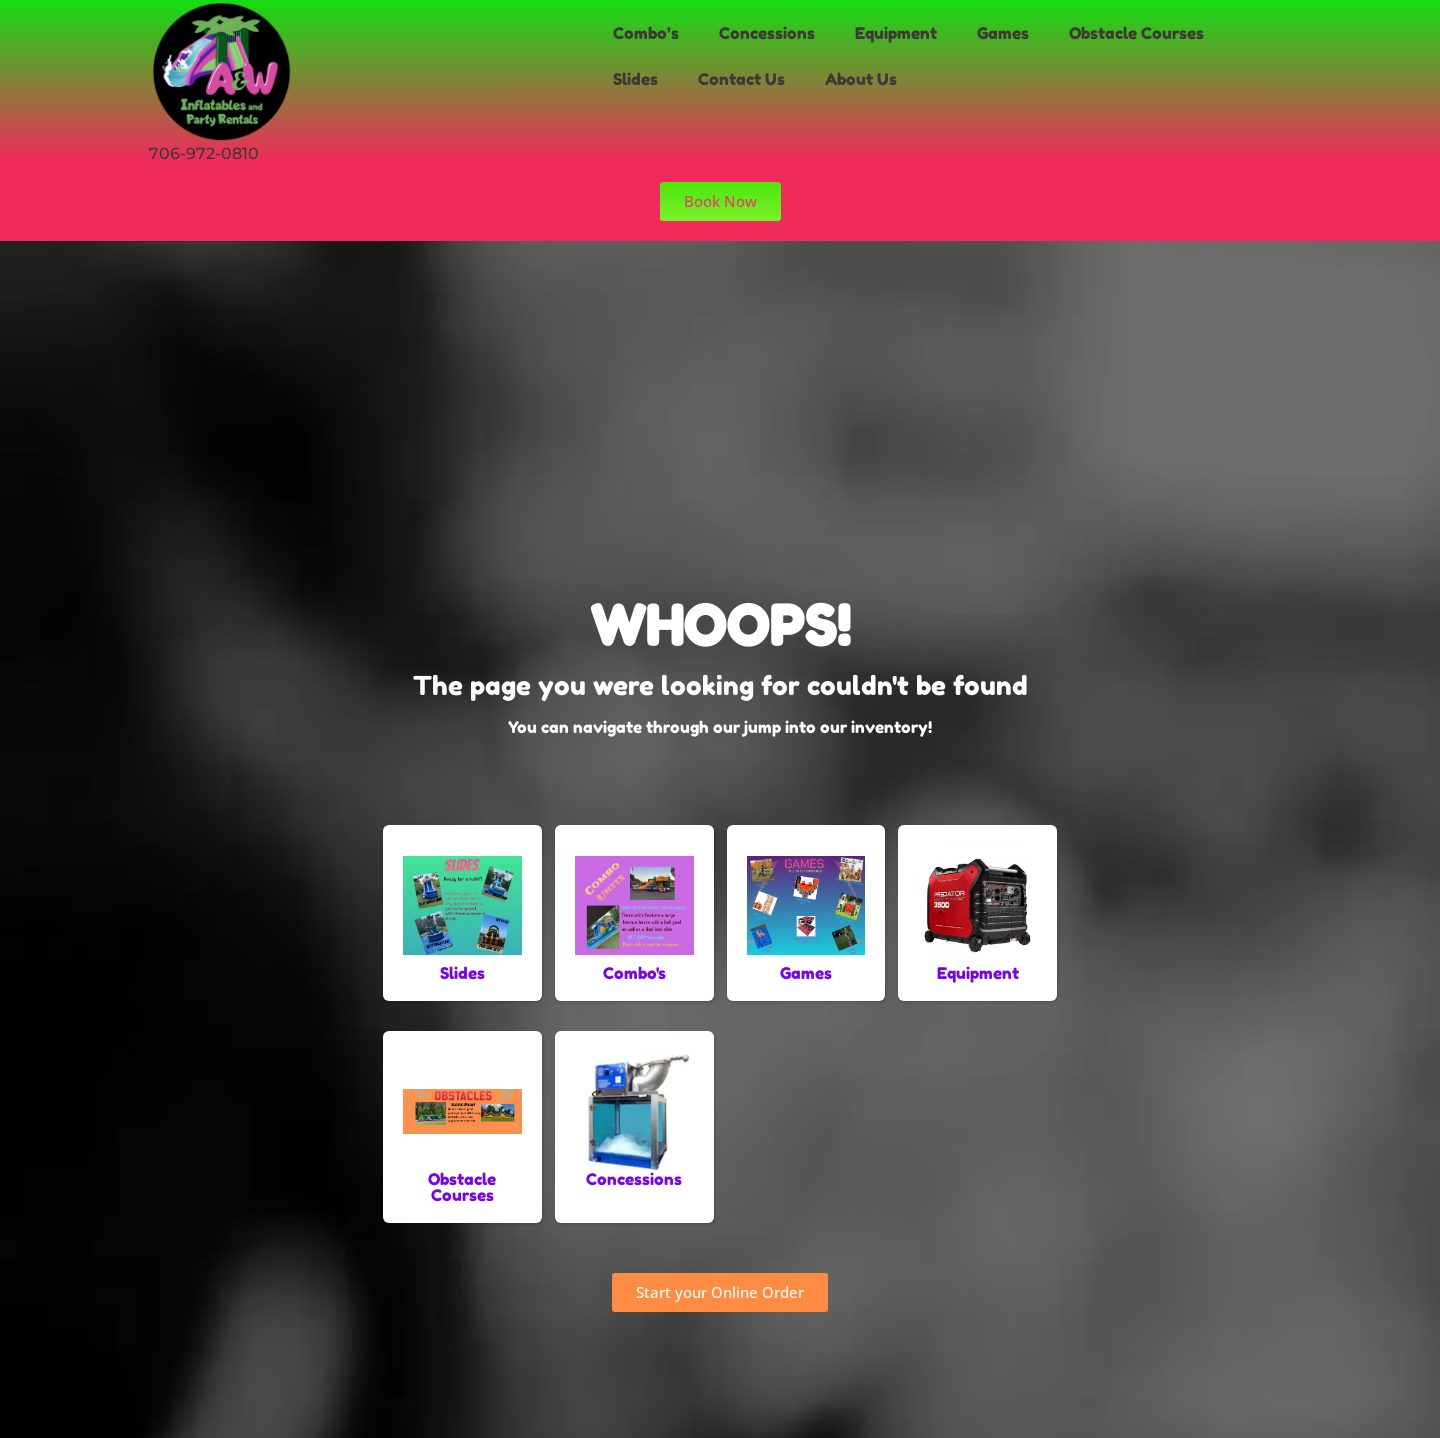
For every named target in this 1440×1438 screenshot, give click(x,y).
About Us (861, 79)
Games (1003, 33)
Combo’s (646, 33)
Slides (635, 79)
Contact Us (741, 79)
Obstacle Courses (1136, 33)
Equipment (896, 33)
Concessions (767, 33)
